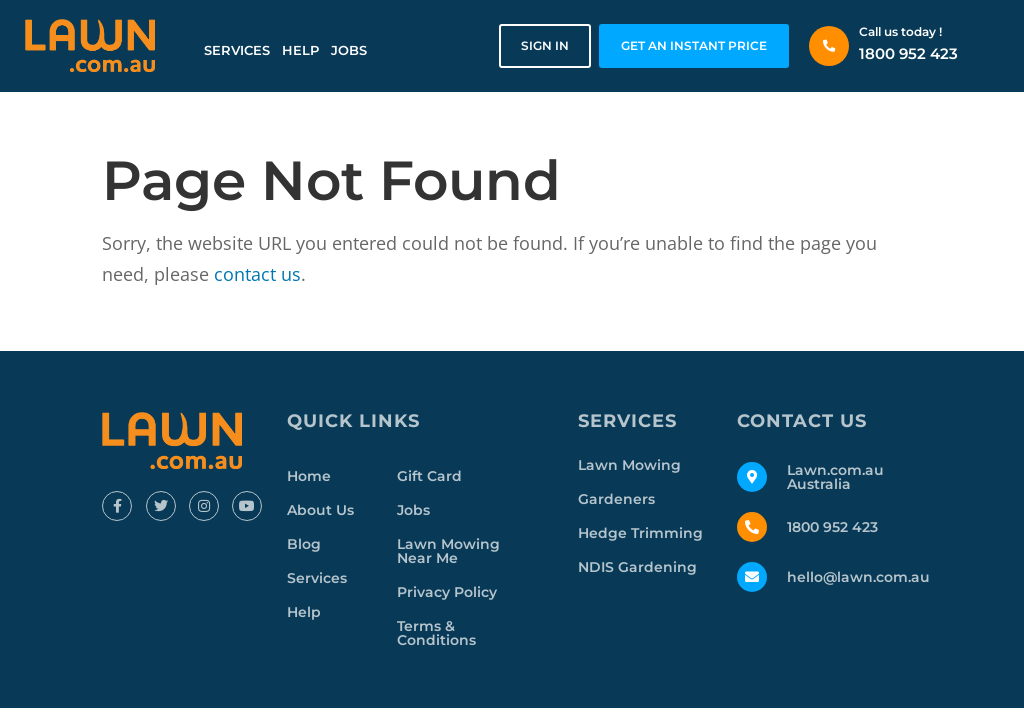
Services (237, 50)
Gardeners (616, 499)
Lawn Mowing (629, 465)
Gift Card (429, 476)
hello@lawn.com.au (858, 577)
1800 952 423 (908, 53)
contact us (257, 274)
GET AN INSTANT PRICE (694, 45)
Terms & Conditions (436, 633)
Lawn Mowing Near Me (448, 551)
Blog (304, 544)
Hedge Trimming (640, 533)
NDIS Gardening (637, 567)
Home (309, 476)
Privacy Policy (447, 592)
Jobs (349, 50)
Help (300, 50)
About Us (320, 510)
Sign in (545, 45)
